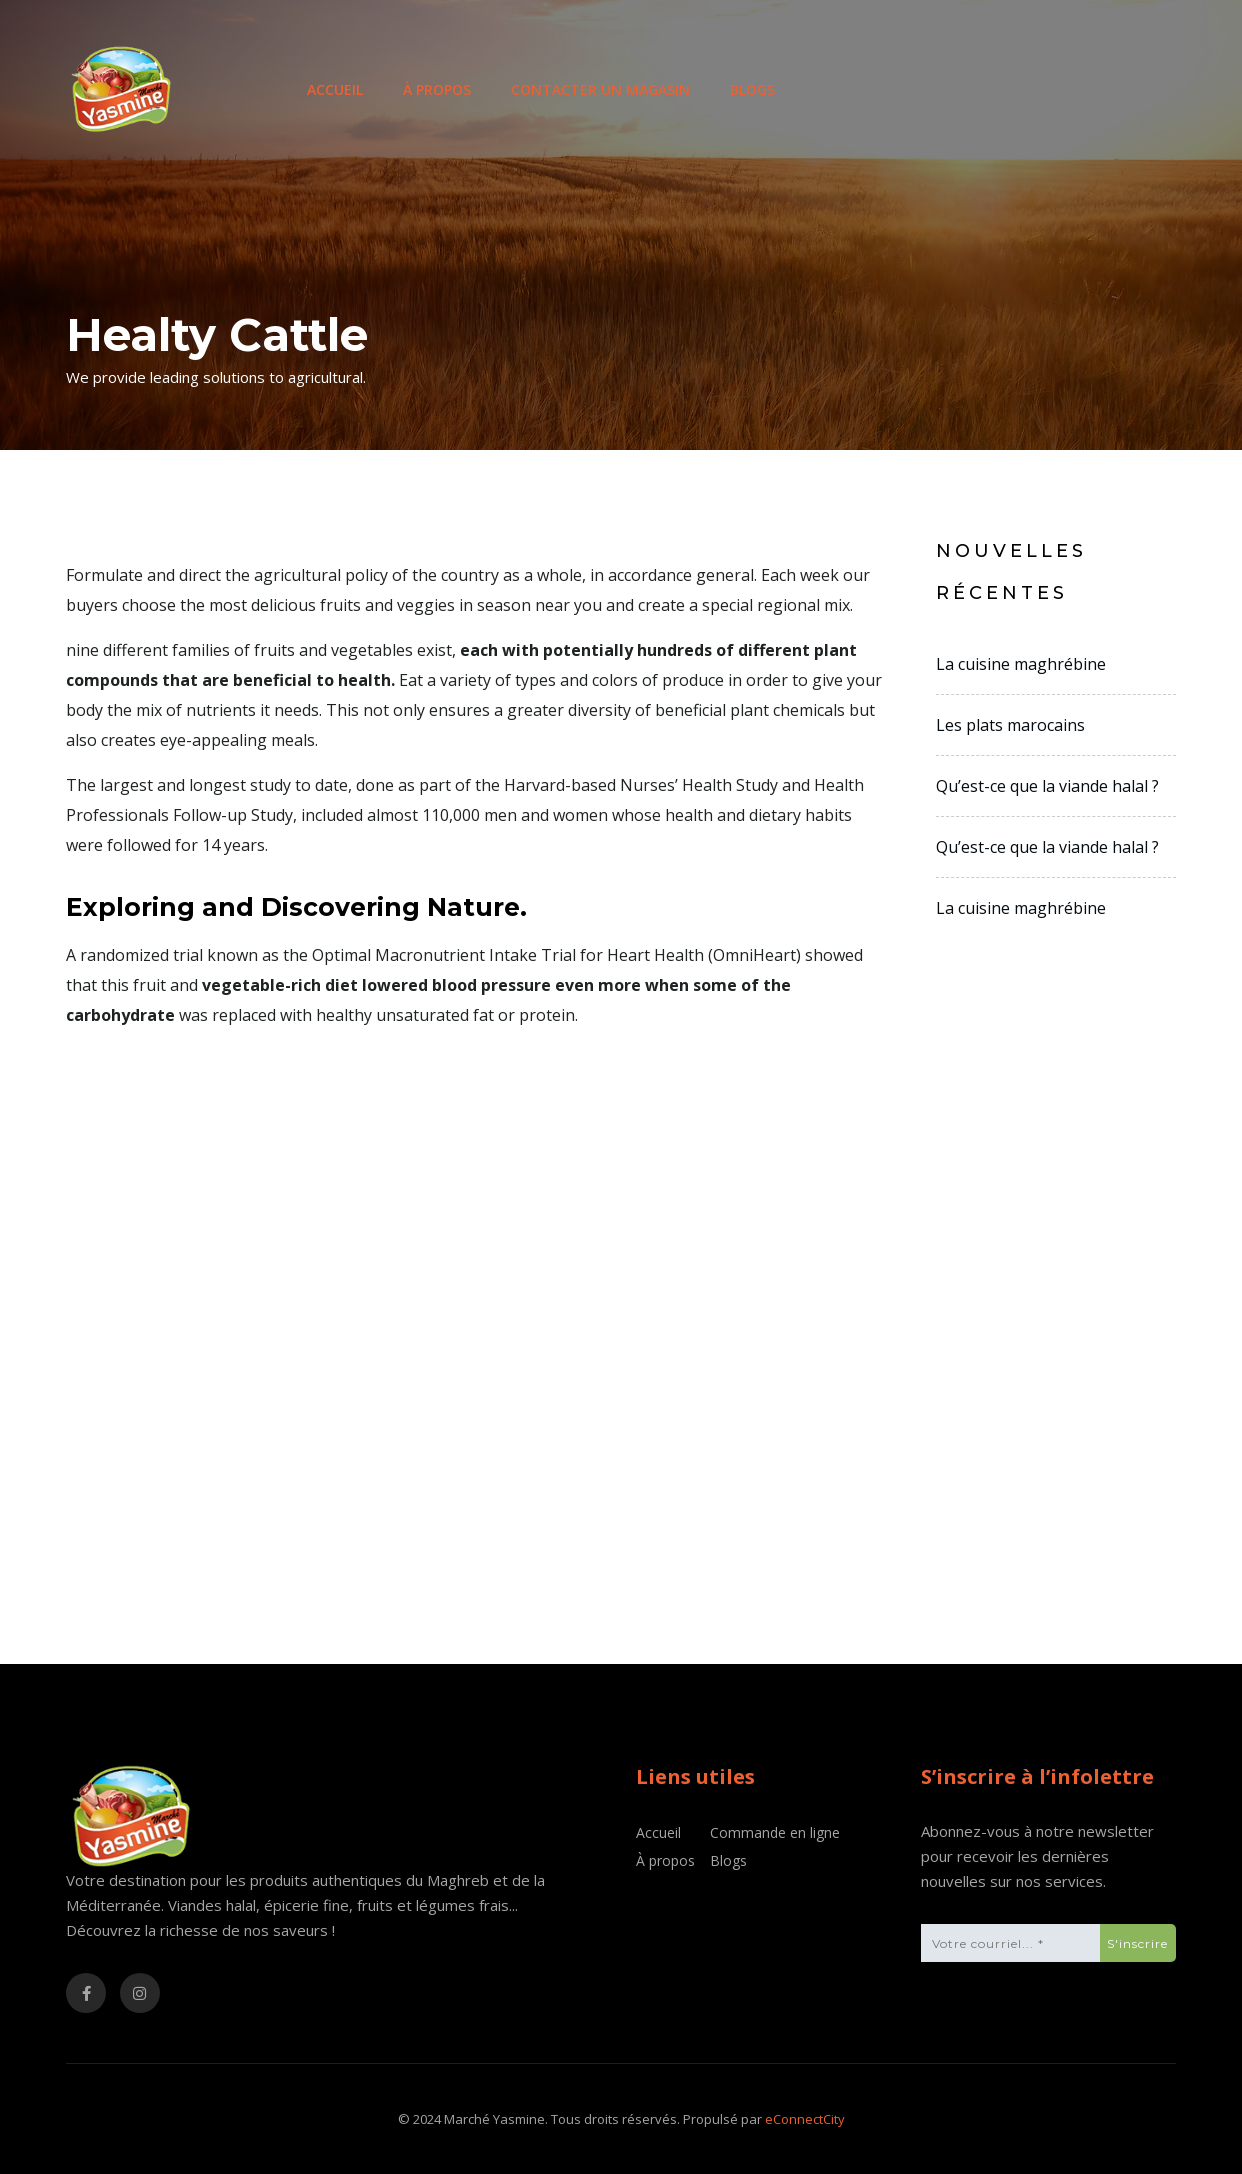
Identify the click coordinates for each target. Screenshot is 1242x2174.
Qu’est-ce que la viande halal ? (1047, 786)
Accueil (335, 89)
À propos (437, 89)
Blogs (752, 89)
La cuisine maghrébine (1021, 664)
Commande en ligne (775, 1832)
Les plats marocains (1010, 725)
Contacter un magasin (600, 89)
